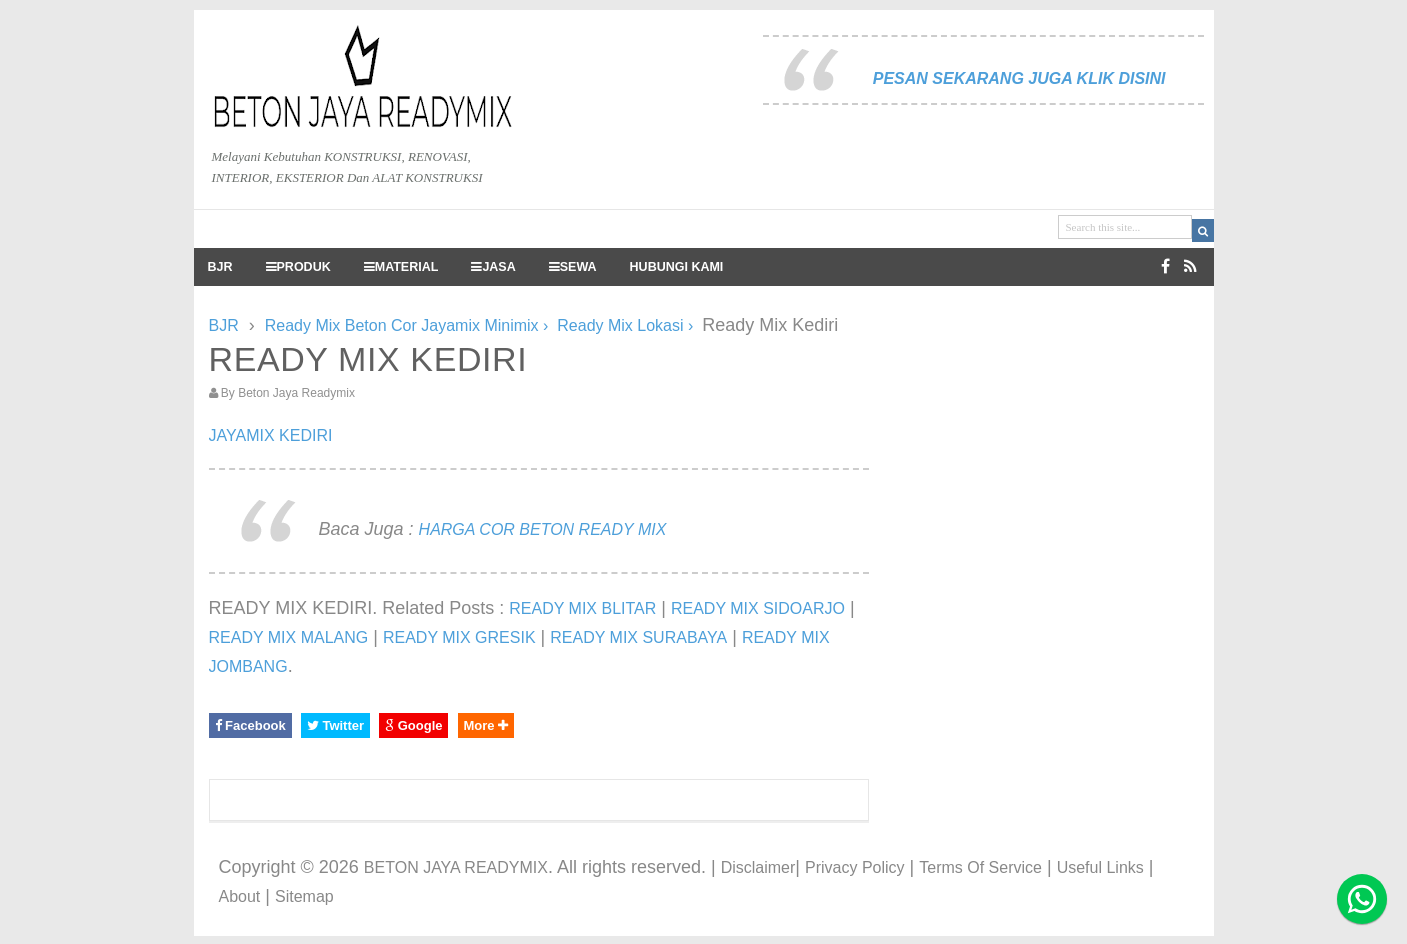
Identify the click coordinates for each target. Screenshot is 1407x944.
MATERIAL (401, 267)
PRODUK (298, 267)
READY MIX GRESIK (459, 637)
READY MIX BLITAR (582, 608)
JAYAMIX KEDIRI (271, 435)
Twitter (335, 725)
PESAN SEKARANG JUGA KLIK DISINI (1019, 78)
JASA (493, 267)
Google (413, 725)
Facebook (250, 725)
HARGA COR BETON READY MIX (543, 529)
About (240, 896)
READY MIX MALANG (289, 637)
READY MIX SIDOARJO (758, 608)
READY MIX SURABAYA (638, 637)
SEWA (573, 267)
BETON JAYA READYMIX (456, 867)
